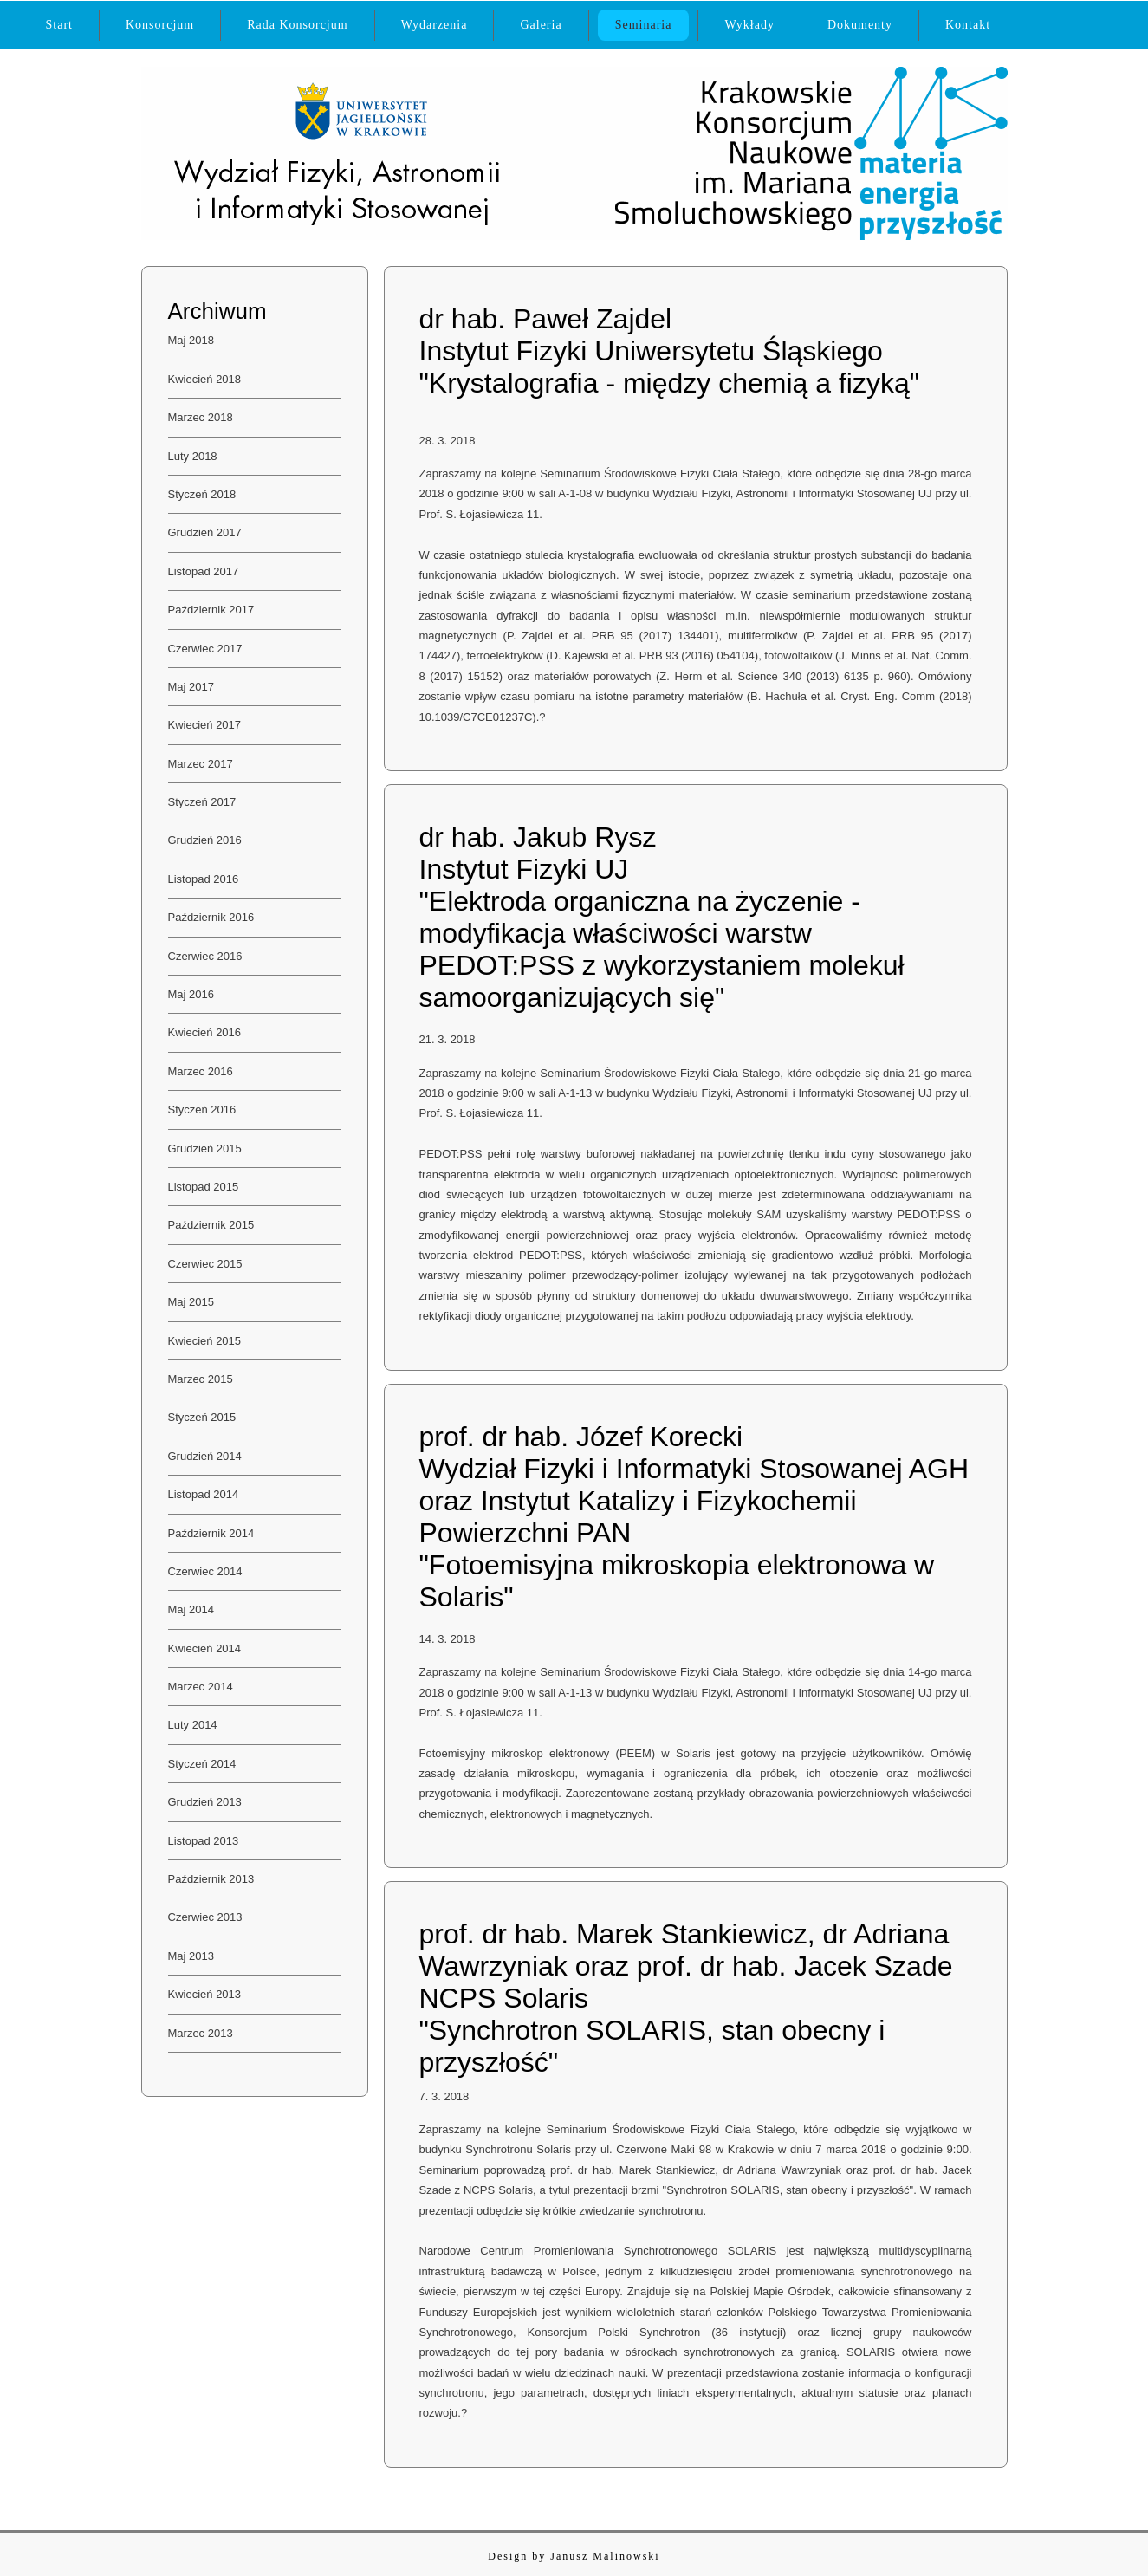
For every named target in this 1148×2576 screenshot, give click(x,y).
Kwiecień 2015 (205, 1340)
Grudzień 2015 (205, 1148)
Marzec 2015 (200, 1378)
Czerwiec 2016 (205, 956)
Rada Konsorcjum (297, 24)
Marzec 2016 (200, 1071)
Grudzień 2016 (205, 840)
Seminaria (643, 24)
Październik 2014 (211, 1533)
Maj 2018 (191, 340)
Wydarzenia (434, 24)
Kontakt (967, 24)
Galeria (540, 24)
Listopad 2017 (203, 571)
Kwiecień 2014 (205, 1648)
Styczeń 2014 (202, 1763)
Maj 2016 (191, 994)
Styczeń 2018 (202, 494)
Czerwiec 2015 (205, 1263)
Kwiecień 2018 (205, 379)
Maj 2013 (191, 1956)
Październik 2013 (211, 1878)
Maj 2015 (191, 1301)
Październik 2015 (211, 1224)
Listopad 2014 (203, 1494)
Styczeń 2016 (202, 1109)
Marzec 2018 (200, 417)
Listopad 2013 (203, 1840)
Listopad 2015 (203, 1186)
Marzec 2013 (200, 2033)
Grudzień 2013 (205, 1801)
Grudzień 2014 (205, 1456)
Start (59, 24)
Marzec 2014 (200, 1686)
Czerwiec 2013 (205, 1917)
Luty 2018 (192, 456)
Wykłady (749, 24)
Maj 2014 (191, 1609)
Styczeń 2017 (202, 801)
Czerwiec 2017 (205, 648)
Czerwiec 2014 (205, 1571)
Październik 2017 (211, 609)
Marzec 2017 (200, 763)
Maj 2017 (191, 686)
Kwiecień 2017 (205, 724)
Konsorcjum (160, 24)
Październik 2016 (211, 917)
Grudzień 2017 (205, 532)
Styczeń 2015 (202, 1417)
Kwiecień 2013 (205, 1994)
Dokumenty (859, 24)
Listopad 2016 (203, 879)
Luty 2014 (192, 1724)
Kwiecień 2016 (205, 1032)
